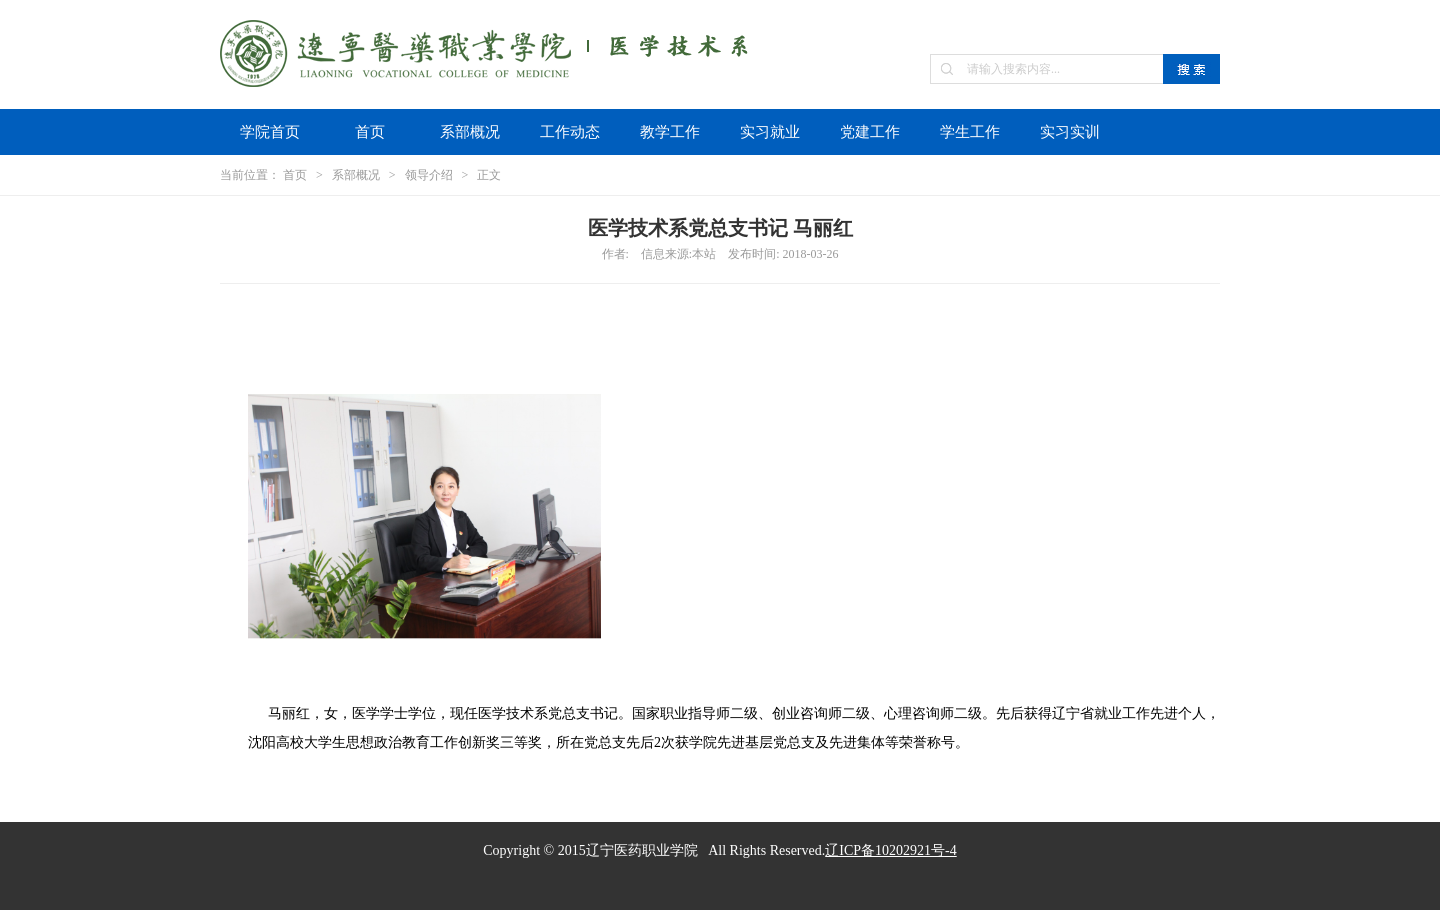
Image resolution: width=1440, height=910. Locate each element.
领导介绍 (429, 175)
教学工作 (670, 132)
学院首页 (270, 132)
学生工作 (970, 132)
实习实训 (1070, 132)
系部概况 (470, 132)
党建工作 (870, 132)
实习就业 (770, 132)
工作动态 (570, 132)
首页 (370, 132)
